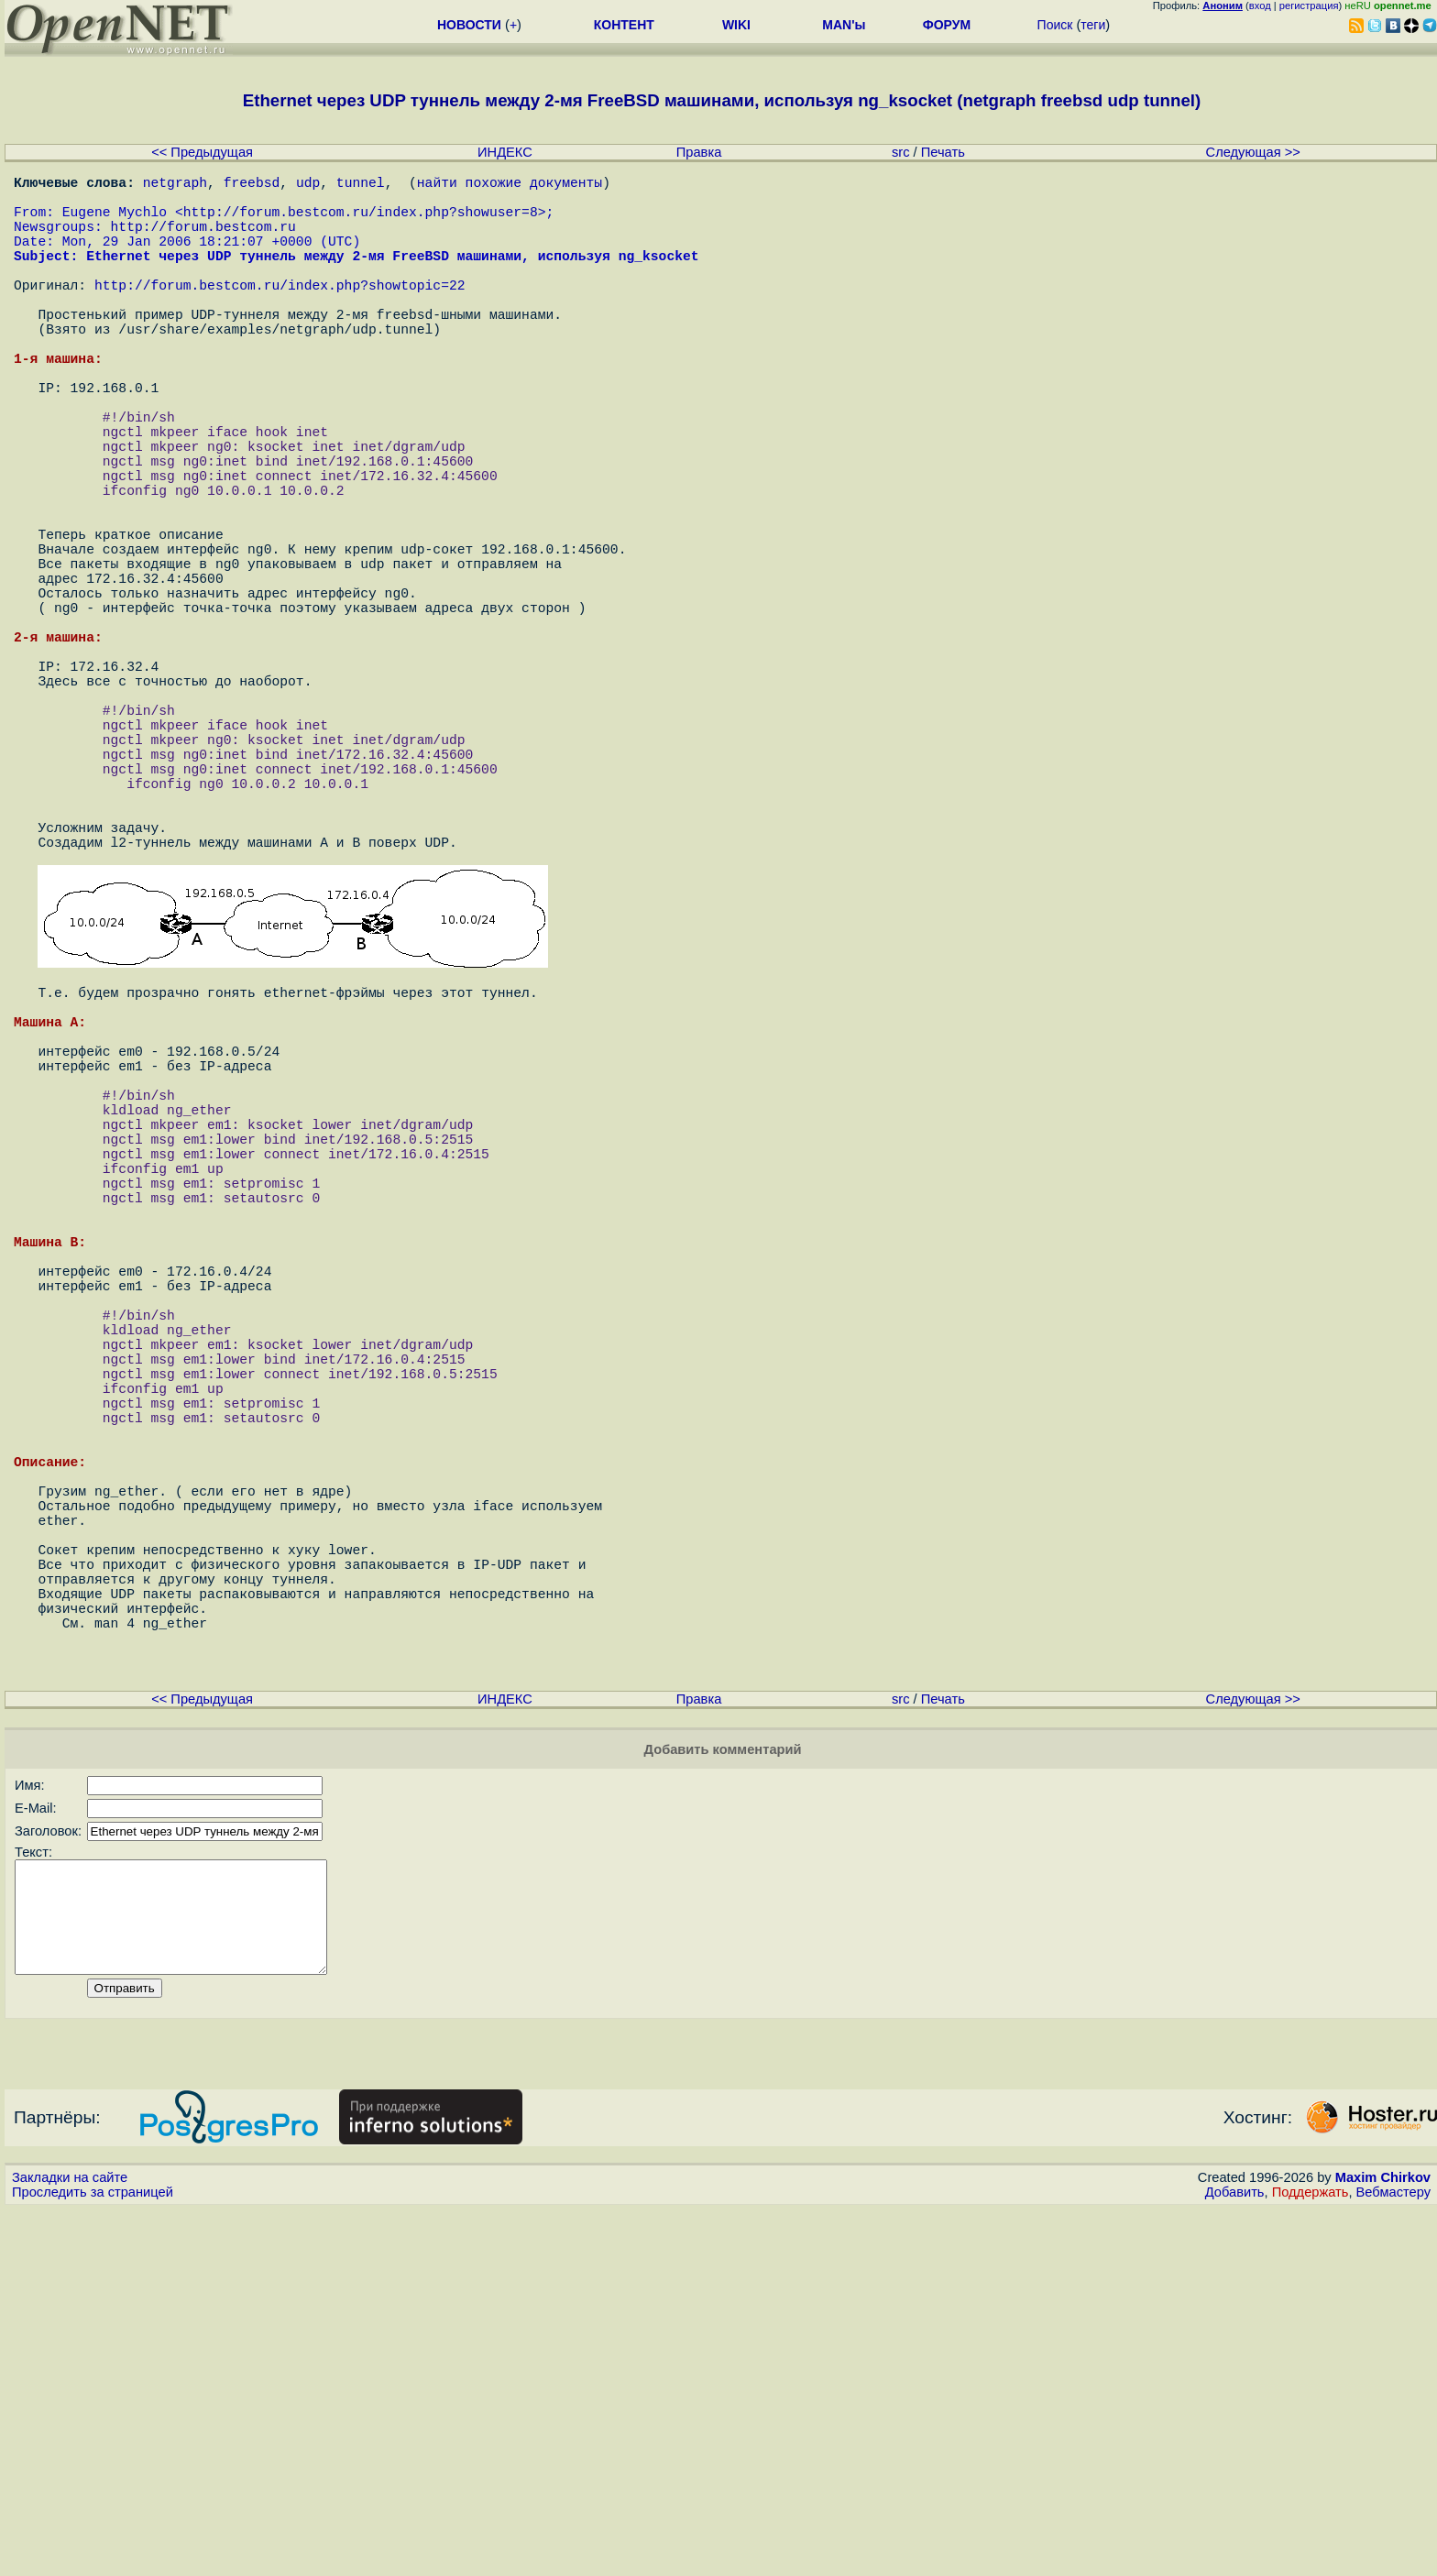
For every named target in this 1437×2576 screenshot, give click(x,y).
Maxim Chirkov (1383, 2544)
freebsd (252, 185)
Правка (699, 152)
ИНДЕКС (504, 152)
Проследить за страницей (92, 2558)
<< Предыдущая (202, 152)
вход (1260, 5)
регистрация (1309, 5)
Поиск (1055, 24)
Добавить (1235, 2558)
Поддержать (1310, 2558)
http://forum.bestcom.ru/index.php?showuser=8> (364, 222)
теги (1092, 24)
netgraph (175, 185)
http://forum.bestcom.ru (203, 240)
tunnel (360, 185)
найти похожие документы (509, 185)
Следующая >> (1253, 152)
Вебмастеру (1393, 2558)
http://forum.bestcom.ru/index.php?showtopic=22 (280, 313)
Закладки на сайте (69, 2544)
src (901, 152)
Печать (943, 152)
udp (308, 185)
